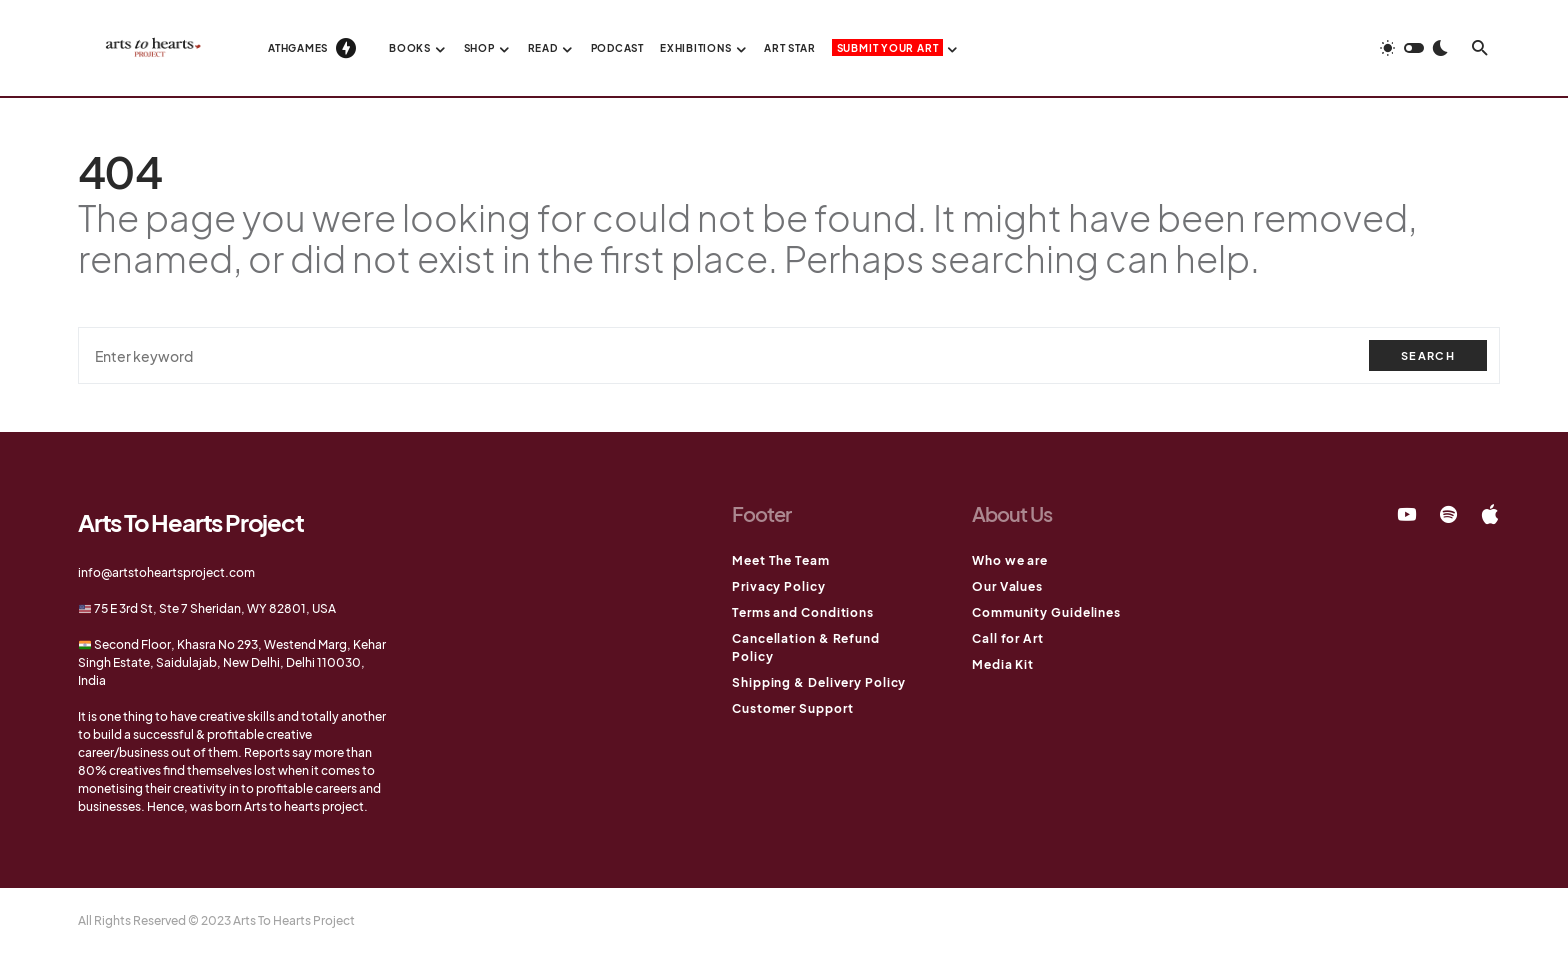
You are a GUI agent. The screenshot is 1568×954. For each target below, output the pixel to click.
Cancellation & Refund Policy (806, 647)
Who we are (1010, 560)
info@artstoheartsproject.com (166, 572)
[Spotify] (1448, 514)
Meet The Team (781, 560)
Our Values (1007, 586)
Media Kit (1003, 664)
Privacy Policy (779, 586)
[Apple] (1490, 514)
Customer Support (792, 708)
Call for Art (1008, 638)
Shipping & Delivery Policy (819, 682)
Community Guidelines (1046, 612)
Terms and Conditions (803, 612)
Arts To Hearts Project (191, 522)
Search (1428, 355)
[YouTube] (1407, 514)
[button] (1414, 48)
